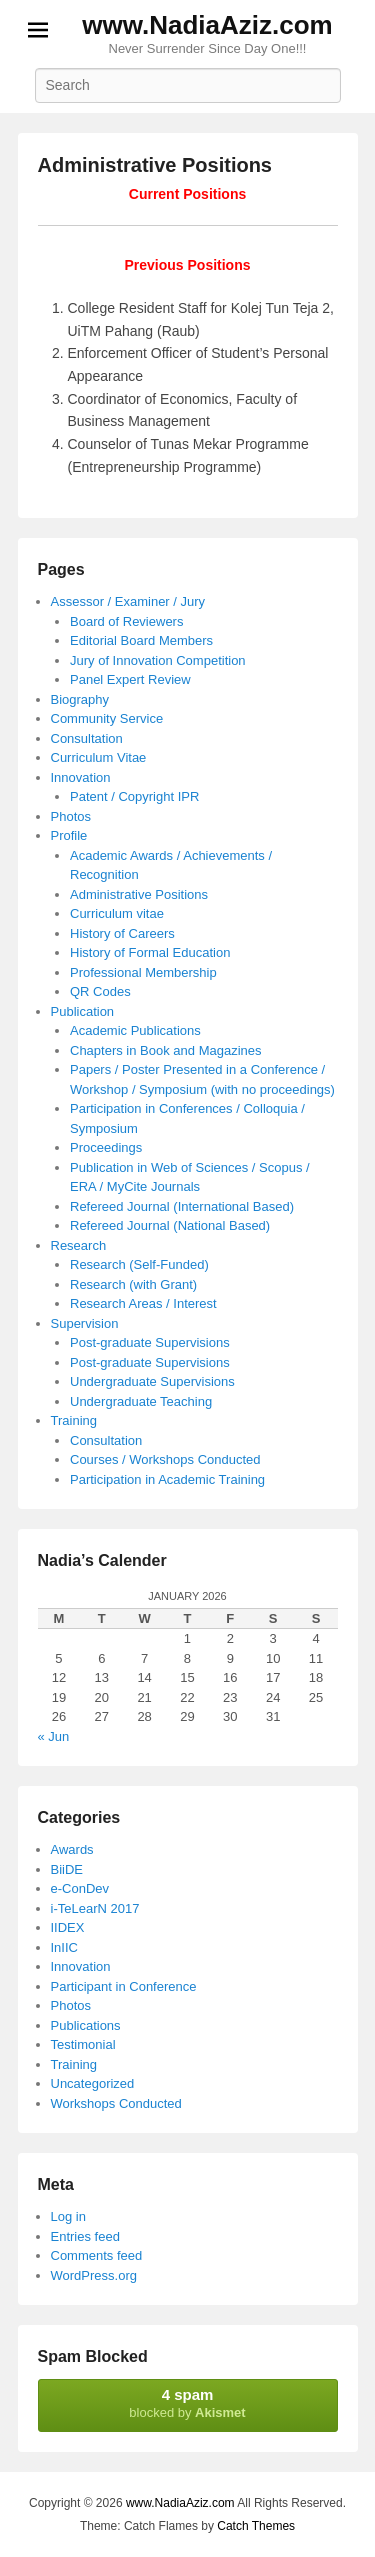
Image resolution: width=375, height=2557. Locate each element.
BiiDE (67, 1869)
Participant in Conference (124, 1986)
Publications (86, 2025)
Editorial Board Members (141, 640)
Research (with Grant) (133, 1284)
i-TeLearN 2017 (95, 1908)
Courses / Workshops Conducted (165, 1459)
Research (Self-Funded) (139, 1264)
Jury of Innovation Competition (158, 660)
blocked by (188, 2403)
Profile (69, 835)
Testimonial (83, 2044)
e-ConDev (80, 1888)
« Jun (54, 1736)
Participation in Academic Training (167, 1479)
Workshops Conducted (116, 2103)
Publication (83, 1011)
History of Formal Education (150, 952)
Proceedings (106, 1147)
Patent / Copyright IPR (134, 796)
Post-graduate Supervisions (150, 1342)
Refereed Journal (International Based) (182, 1206)
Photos (71, 816)
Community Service (107, 718)
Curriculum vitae (117, 913)
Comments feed (97, 2255)
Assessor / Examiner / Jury (128, 601)
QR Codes (100, 991)
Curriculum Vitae (99, 757)
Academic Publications (135, 1030)
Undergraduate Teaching (141, 1401)
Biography (80, 699)
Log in (68, 2216)
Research (79, 1245)
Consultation (87, 738)
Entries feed (85, 2236)
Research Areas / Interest (143, 1303)
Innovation (81, 777)
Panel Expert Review (130, 679)
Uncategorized (93, 2083)
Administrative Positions (155, 165)
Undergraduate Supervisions (152, 1381)
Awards (72, 1849)
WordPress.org (94, 2275)
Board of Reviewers (126, 621)
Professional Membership (143, 972)
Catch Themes (256, 2526)
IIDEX (68, 1927)
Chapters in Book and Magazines (166, 1050)
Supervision (85, 1323)
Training (74, 1420)
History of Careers (122, 933)
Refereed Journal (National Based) (170, 1225)
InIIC (64, 1947)
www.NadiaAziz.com (207, 25)
